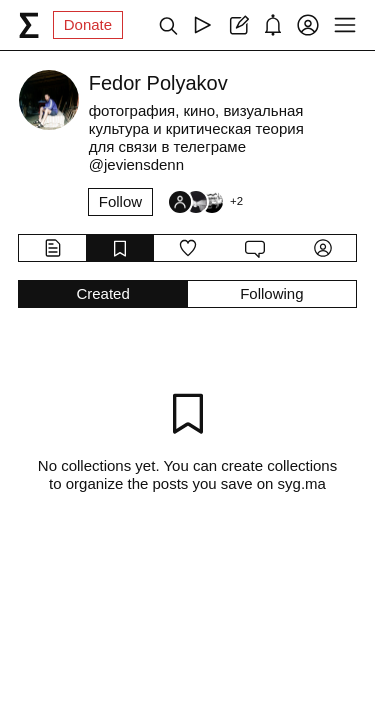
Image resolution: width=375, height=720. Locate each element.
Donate (88, 24)
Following (271, 293)
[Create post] (237, 25)
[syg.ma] (29, 25)
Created (102, 293)
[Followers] (205, 202)
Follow (120, 201)
